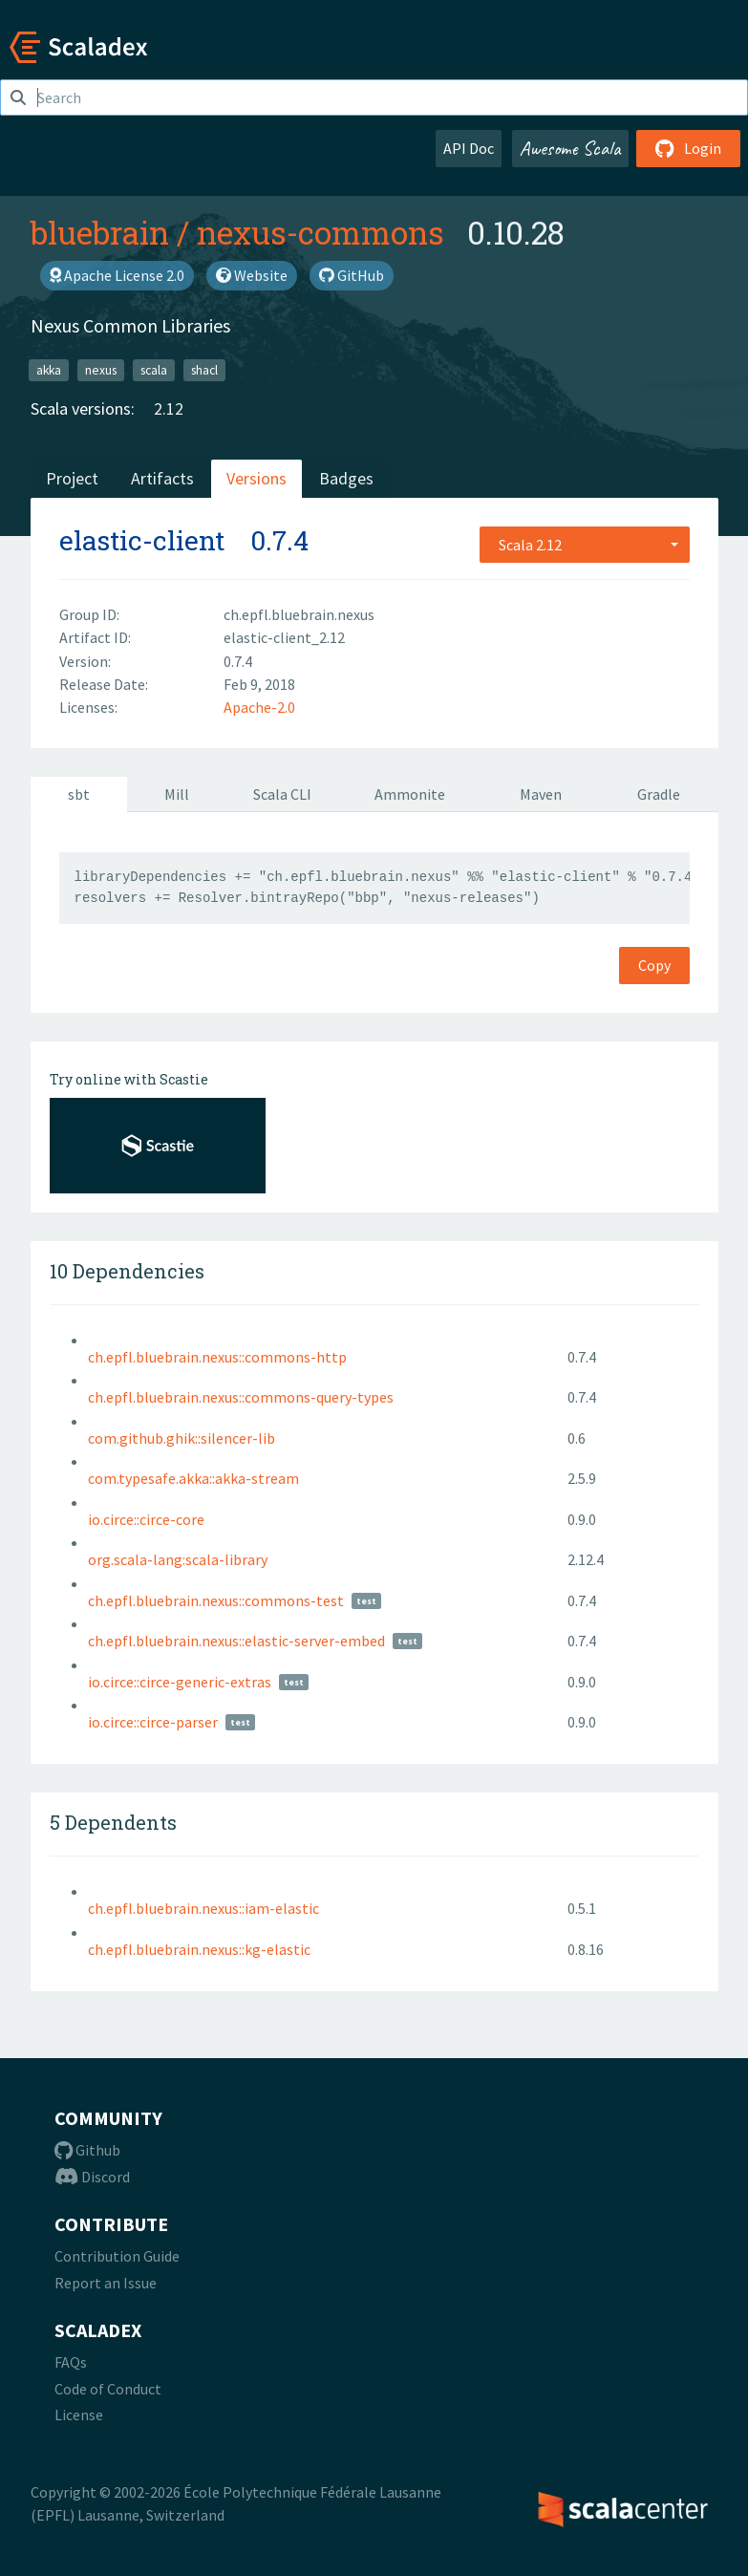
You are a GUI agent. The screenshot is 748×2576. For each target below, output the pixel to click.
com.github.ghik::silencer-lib (181, 1438)
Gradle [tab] (658, 794)
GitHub (351, 275)
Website (252, 275)
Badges (346, 478)
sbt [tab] (79, 794)
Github (87, 2149)
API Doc (468, 148)
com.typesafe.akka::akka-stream (193, 1478)
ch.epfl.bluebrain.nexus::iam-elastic (203, 1908)
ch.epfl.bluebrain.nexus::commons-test (216, 1600)
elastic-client (141, 540)
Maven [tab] (541, 794)
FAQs (70, 2362)
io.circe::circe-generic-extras (179, 1681)
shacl (204, 369)
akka (48, 369)
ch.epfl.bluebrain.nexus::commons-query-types (241, 1396)
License (78, 2414)
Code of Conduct (107, 2388)
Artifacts (162, 478)
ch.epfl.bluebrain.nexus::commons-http (217, 1356)
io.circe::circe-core (146, 1519)
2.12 (168, 408)
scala (153, 369)
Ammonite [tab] (409, 794)
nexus (101, 369)
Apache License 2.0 (117, 275)
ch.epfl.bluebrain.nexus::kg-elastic (199, 1949)
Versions (256, 478)
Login (688, 148)
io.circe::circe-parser (153, 1721)
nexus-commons (320, 232)
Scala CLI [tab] (282, 794)
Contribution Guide (117, 2255)
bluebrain (100, 232)
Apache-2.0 (259, 707)
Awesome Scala (570, 148)
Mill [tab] (176, 794)
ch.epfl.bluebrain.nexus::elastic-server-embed (236, 1640)
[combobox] (585, 544)
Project (72, 478)
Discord (92, 2176)
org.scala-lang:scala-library (177, 1559)
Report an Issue (105, 2282)
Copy (654, 965)
